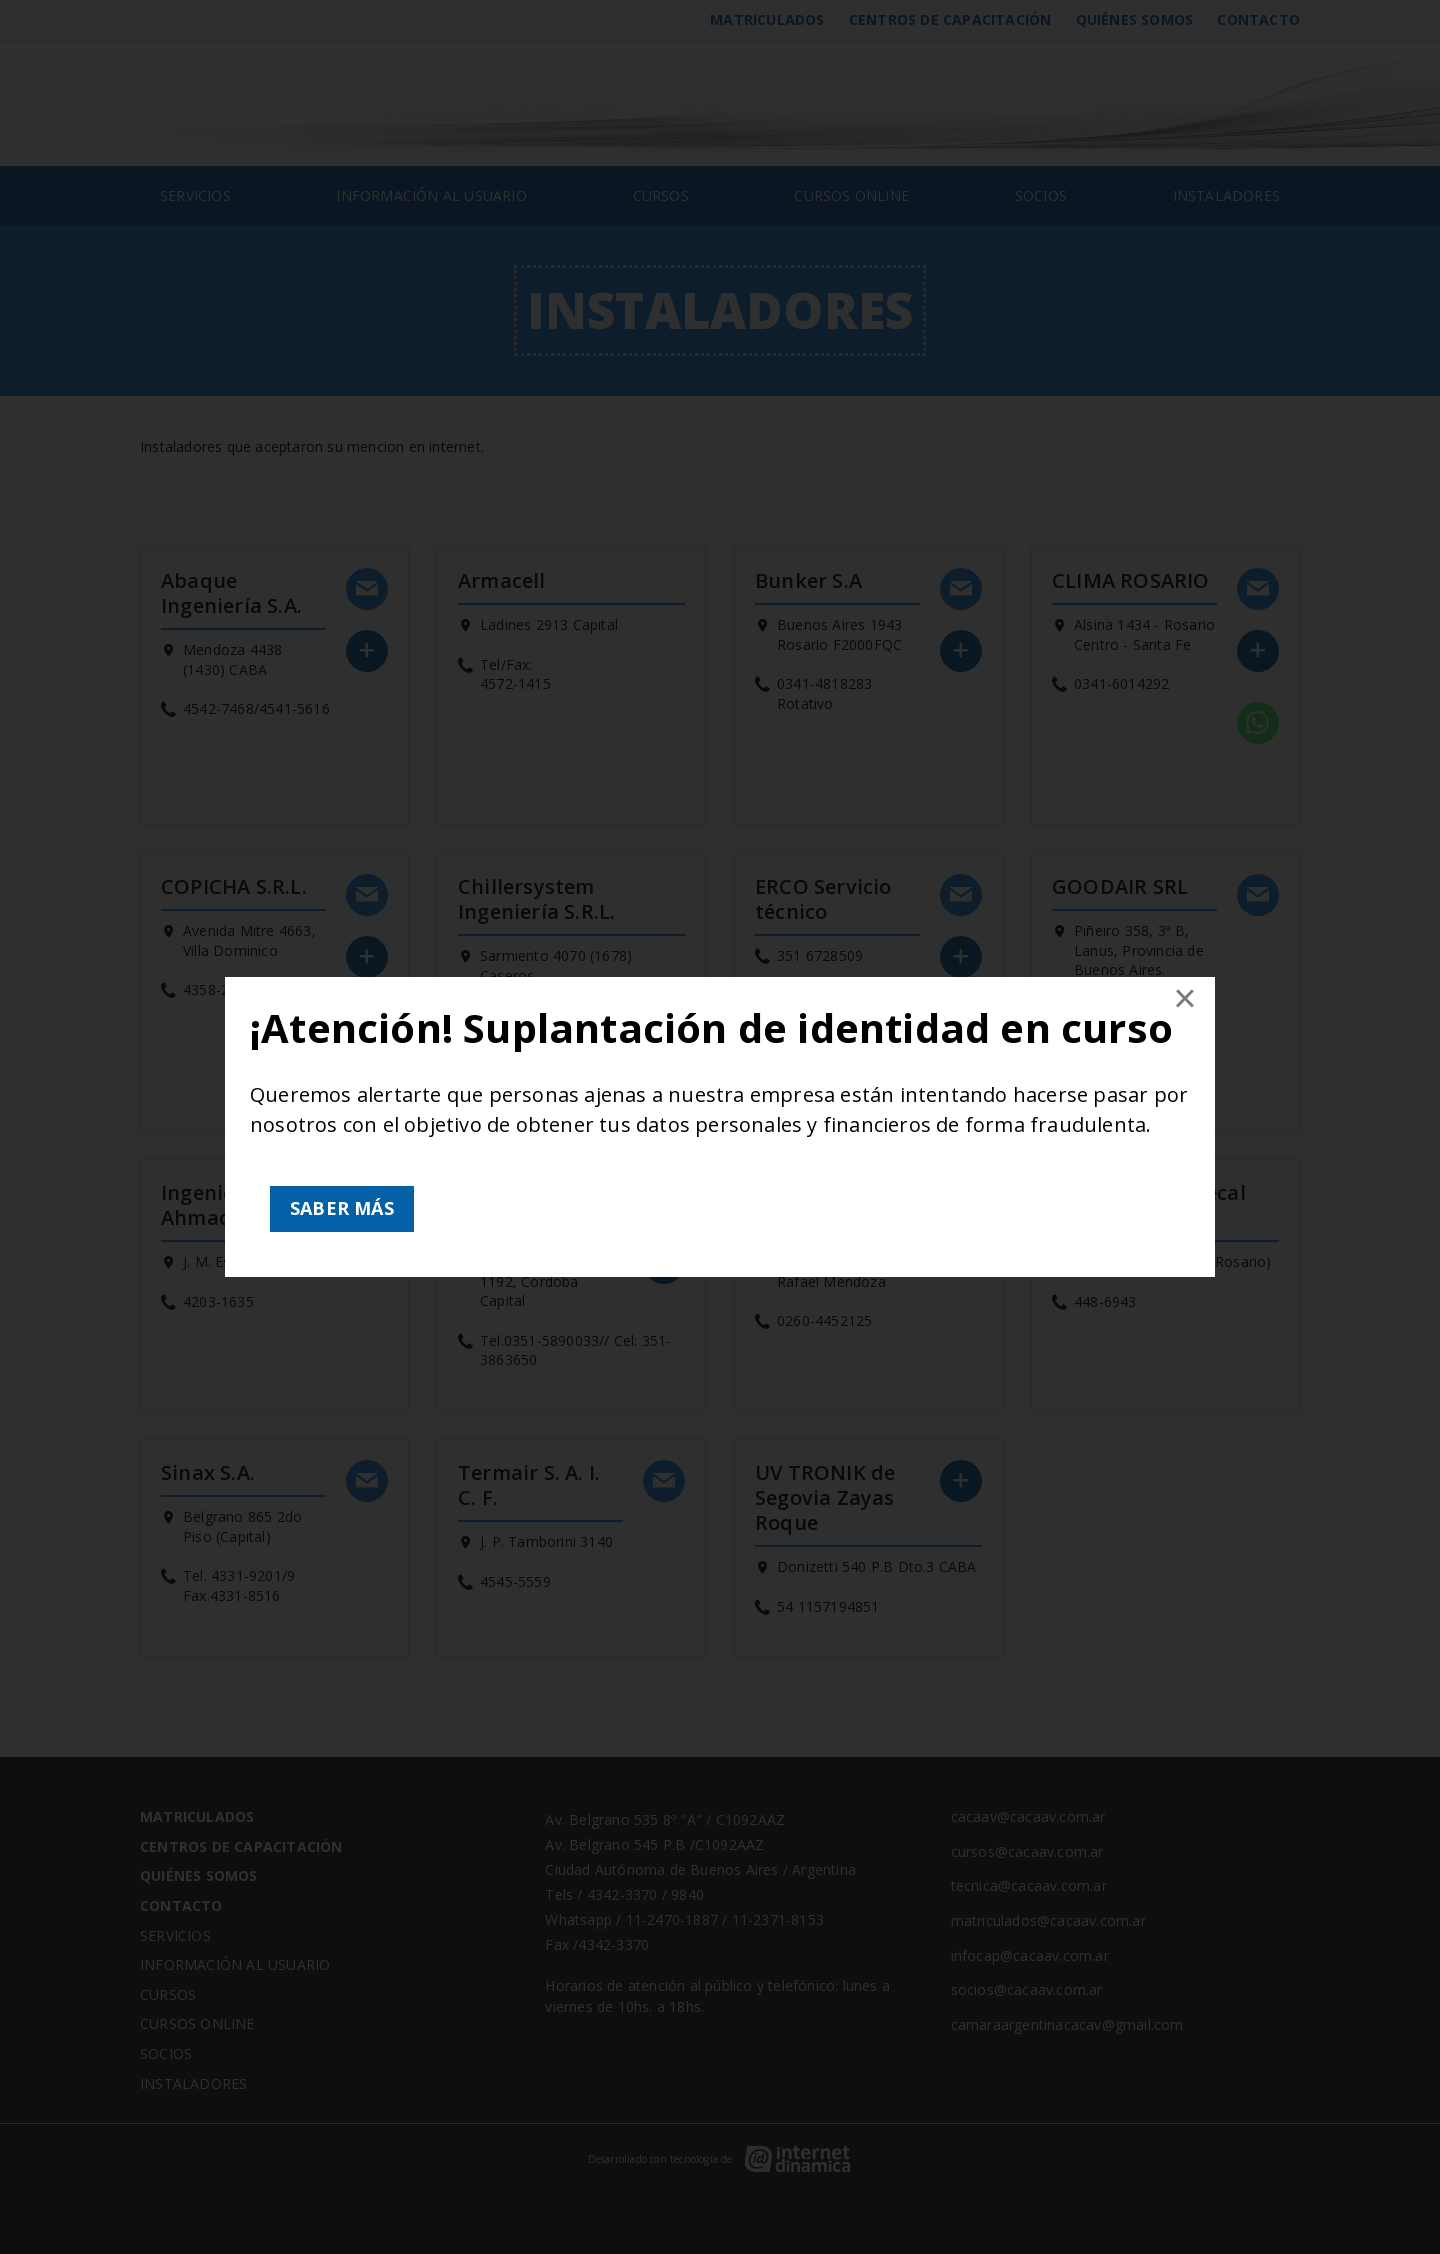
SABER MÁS (342, 1208)
